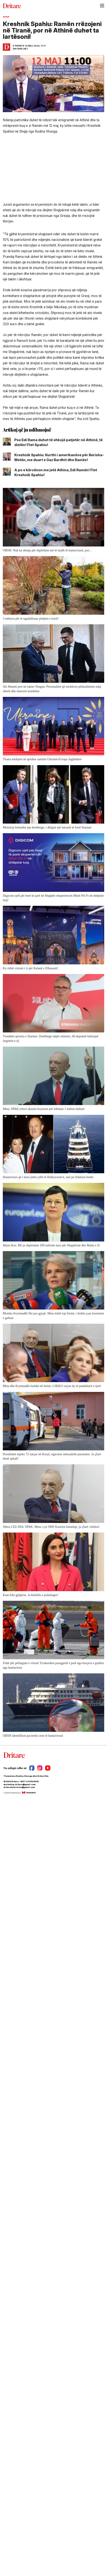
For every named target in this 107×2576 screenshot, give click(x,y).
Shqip (6, 17)
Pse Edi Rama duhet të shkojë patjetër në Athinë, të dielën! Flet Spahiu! (58, 442)
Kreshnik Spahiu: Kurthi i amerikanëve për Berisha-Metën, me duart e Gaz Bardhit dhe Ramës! (59, 457)
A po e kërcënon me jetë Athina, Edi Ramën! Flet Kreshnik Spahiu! (55, 472)
